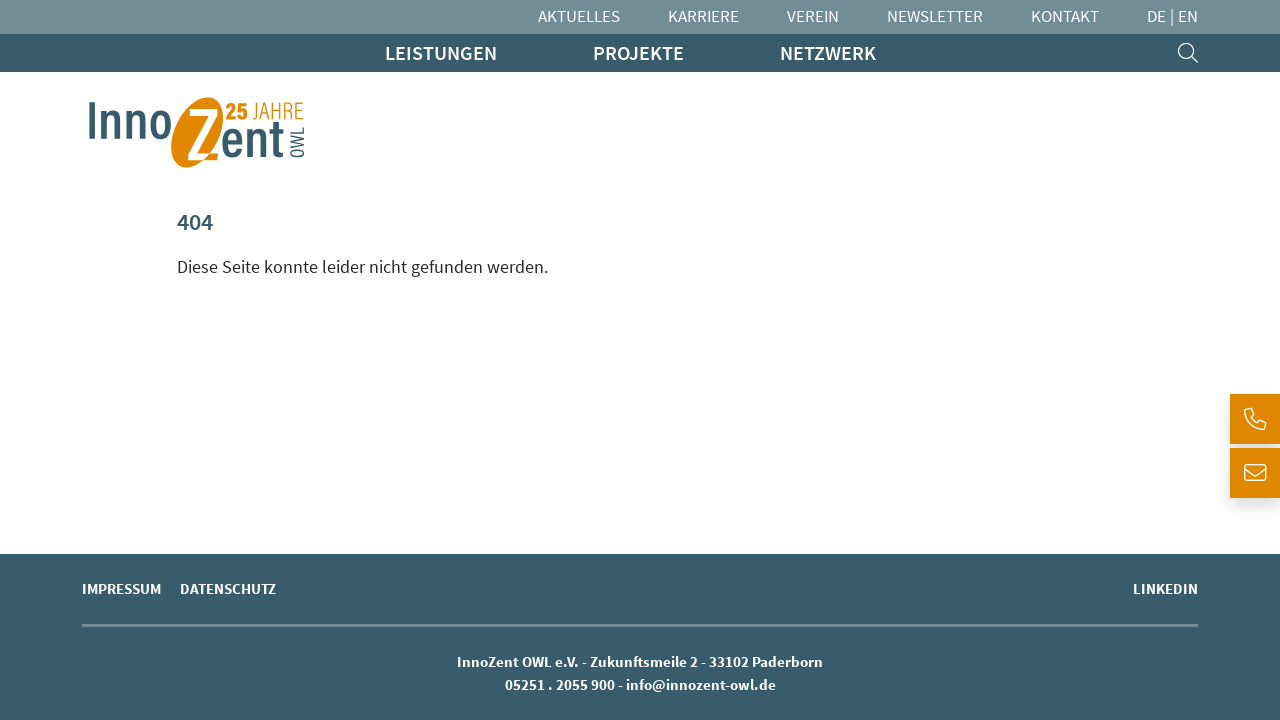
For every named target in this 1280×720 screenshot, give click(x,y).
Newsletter (935, 16)
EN (1188, 16)
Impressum (121, 588)
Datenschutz (228, 588)
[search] (1188, 53)
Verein (813, 16)
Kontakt (1065, 16)
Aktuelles (579, 16)
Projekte (638, 52)
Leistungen (441, 52)
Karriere (703, 16)
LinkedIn (1165, 588)
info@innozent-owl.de (701, 684)
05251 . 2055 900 (560, 684)
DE (1156, 16)
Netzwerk (828, 52)
